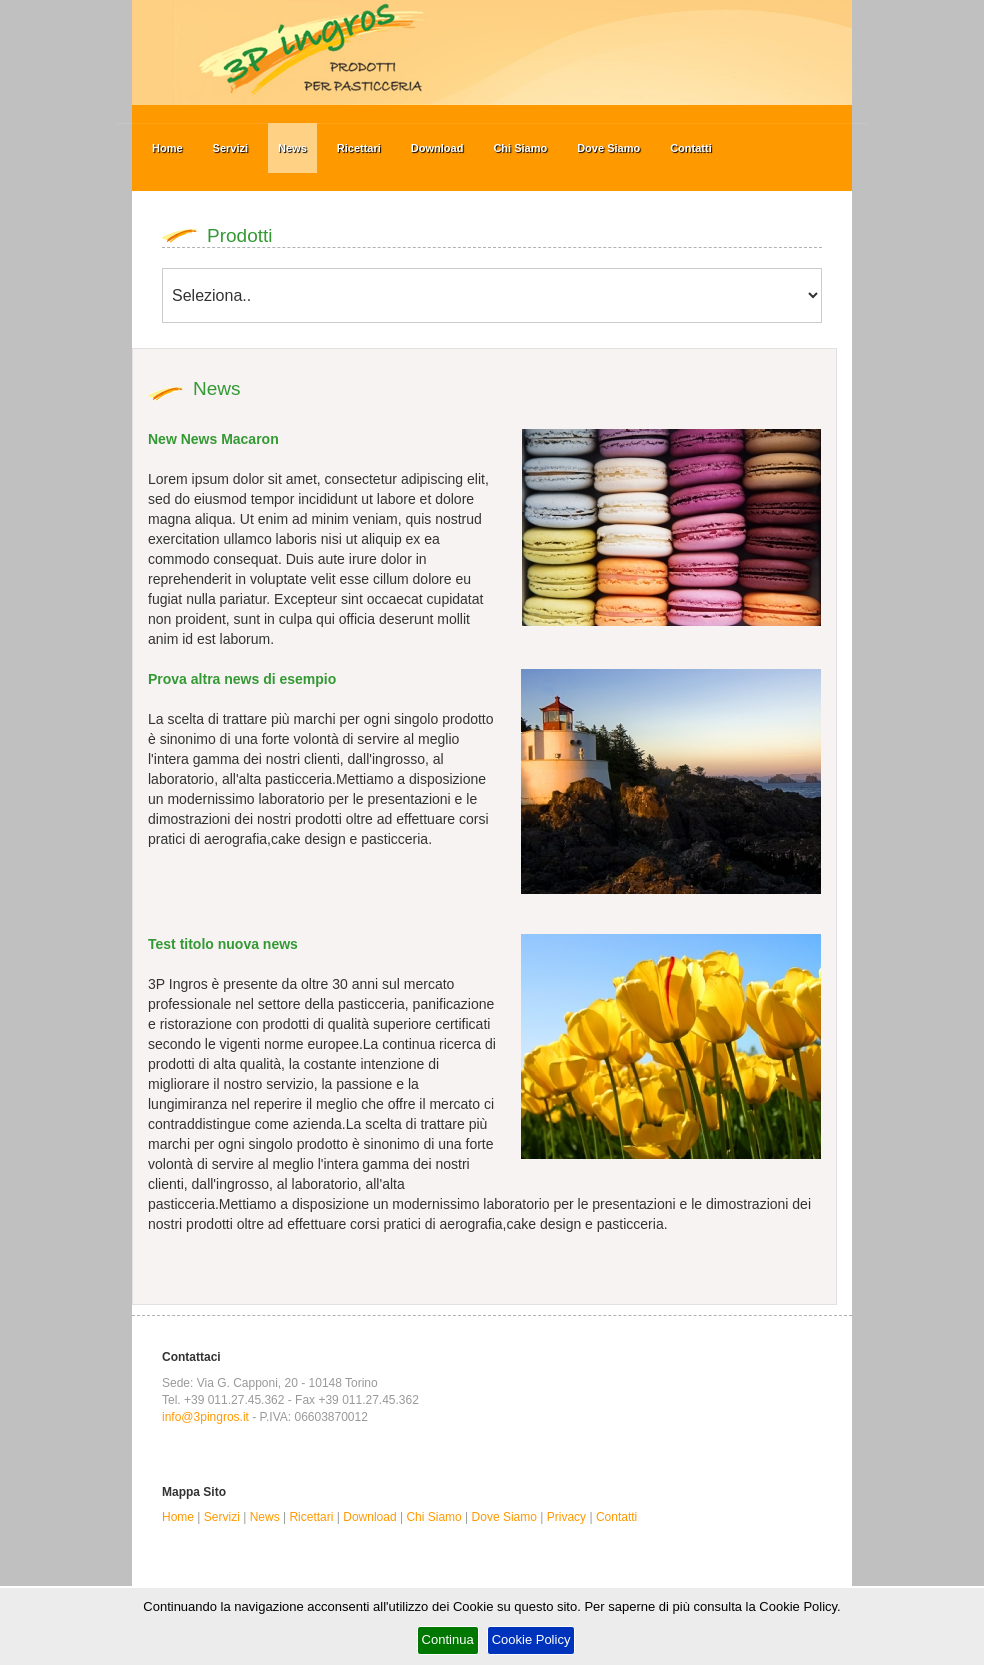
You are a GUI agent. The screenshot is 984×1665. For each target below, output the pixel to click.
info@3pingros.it (205, 1417)
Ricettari (359, 148)
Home (167, 148)
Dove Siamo (608, 148)
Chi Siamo (520, 148)
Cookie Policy (531, 1639)
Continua (448, 1639)
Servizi (230, 148)
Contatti (691, 148)
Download (437, 148)
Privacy (566, 1517)
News (292, 148)
